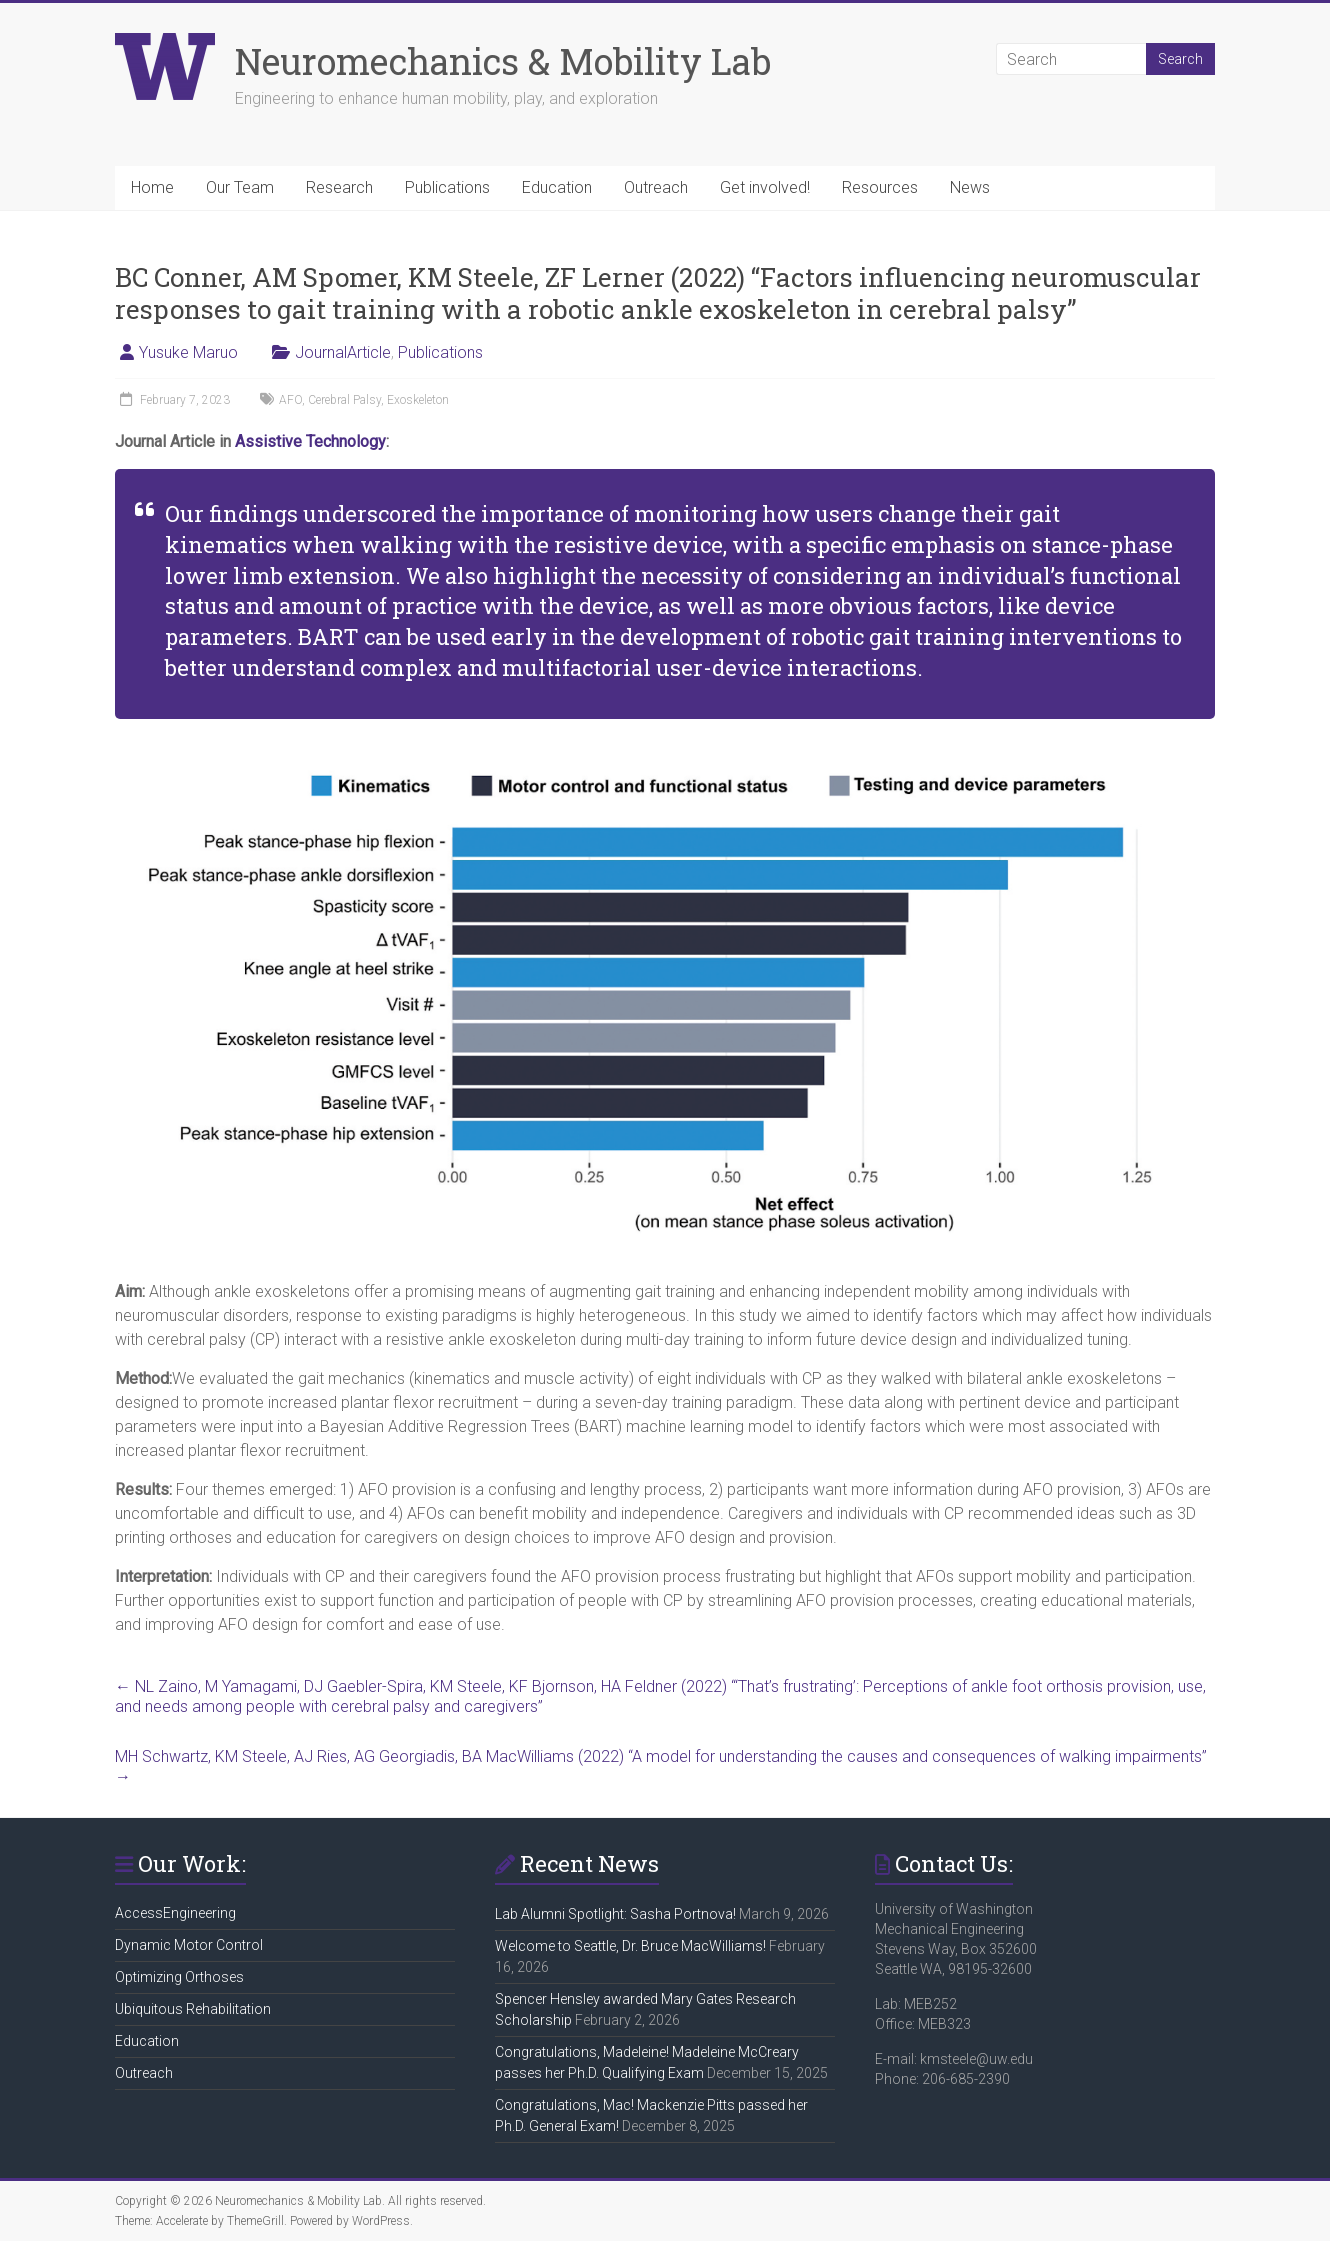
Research (339, 187)
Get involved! (765, 187)
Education (557, 187)
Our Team (240, 187)
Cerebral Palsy (344, 400)
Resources (880, 187)
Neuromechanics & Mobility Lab (503, 61)
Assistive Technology (310, 441)
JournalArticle (343, 352)
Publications (447, 187)
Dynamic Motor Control (189, 1945)
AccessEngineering (175, 1913)
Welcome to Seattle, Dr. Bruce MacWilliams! (630, 1946)
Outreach (656, 187)
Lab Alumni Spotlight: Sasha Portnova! (615, 1914)
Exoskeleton (418, 400)
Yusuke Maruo (188, 352)
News (970, 187)
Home (152, 187)
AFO (290, 400)
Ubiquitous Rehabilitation (193, 2009)
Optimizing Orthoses (179, 1977)
